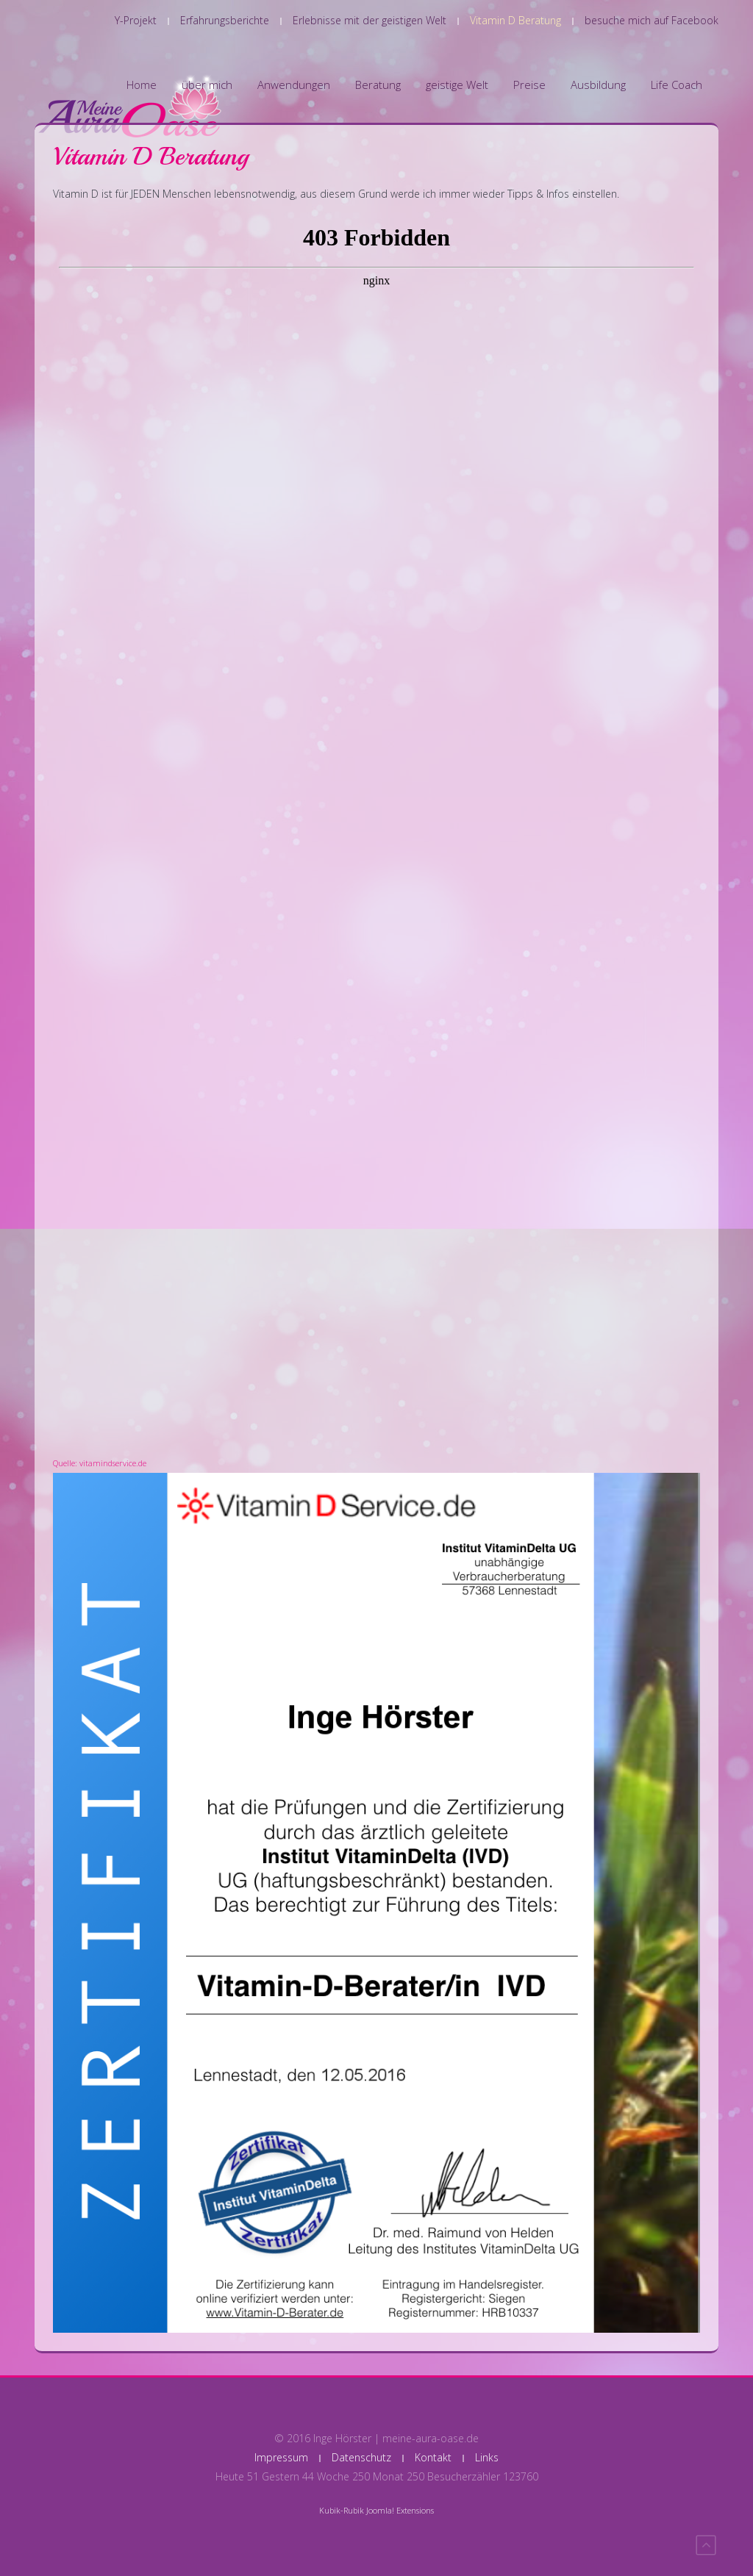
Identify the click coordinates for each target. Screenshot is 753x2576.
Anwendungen (293, 84)
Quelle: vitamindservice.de (99, 1462)
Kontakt (433, 2457)
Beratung (378, 84)
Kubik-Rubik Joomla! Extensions (376, 2510)
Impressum (281, 2457)
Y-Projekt (136, 20)
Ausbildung (598, 84)
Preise (529, 84)
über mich (207, 84)
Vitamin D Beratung (515, 20)
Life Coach (676, 84)
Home (141, 84)
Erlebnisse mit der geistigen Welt (369, 20)
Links (487, 2457)
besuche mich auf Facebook (651, 20)
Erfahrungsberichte (224, 20)
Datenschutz (361, 2457)
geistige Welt (457, 84)
